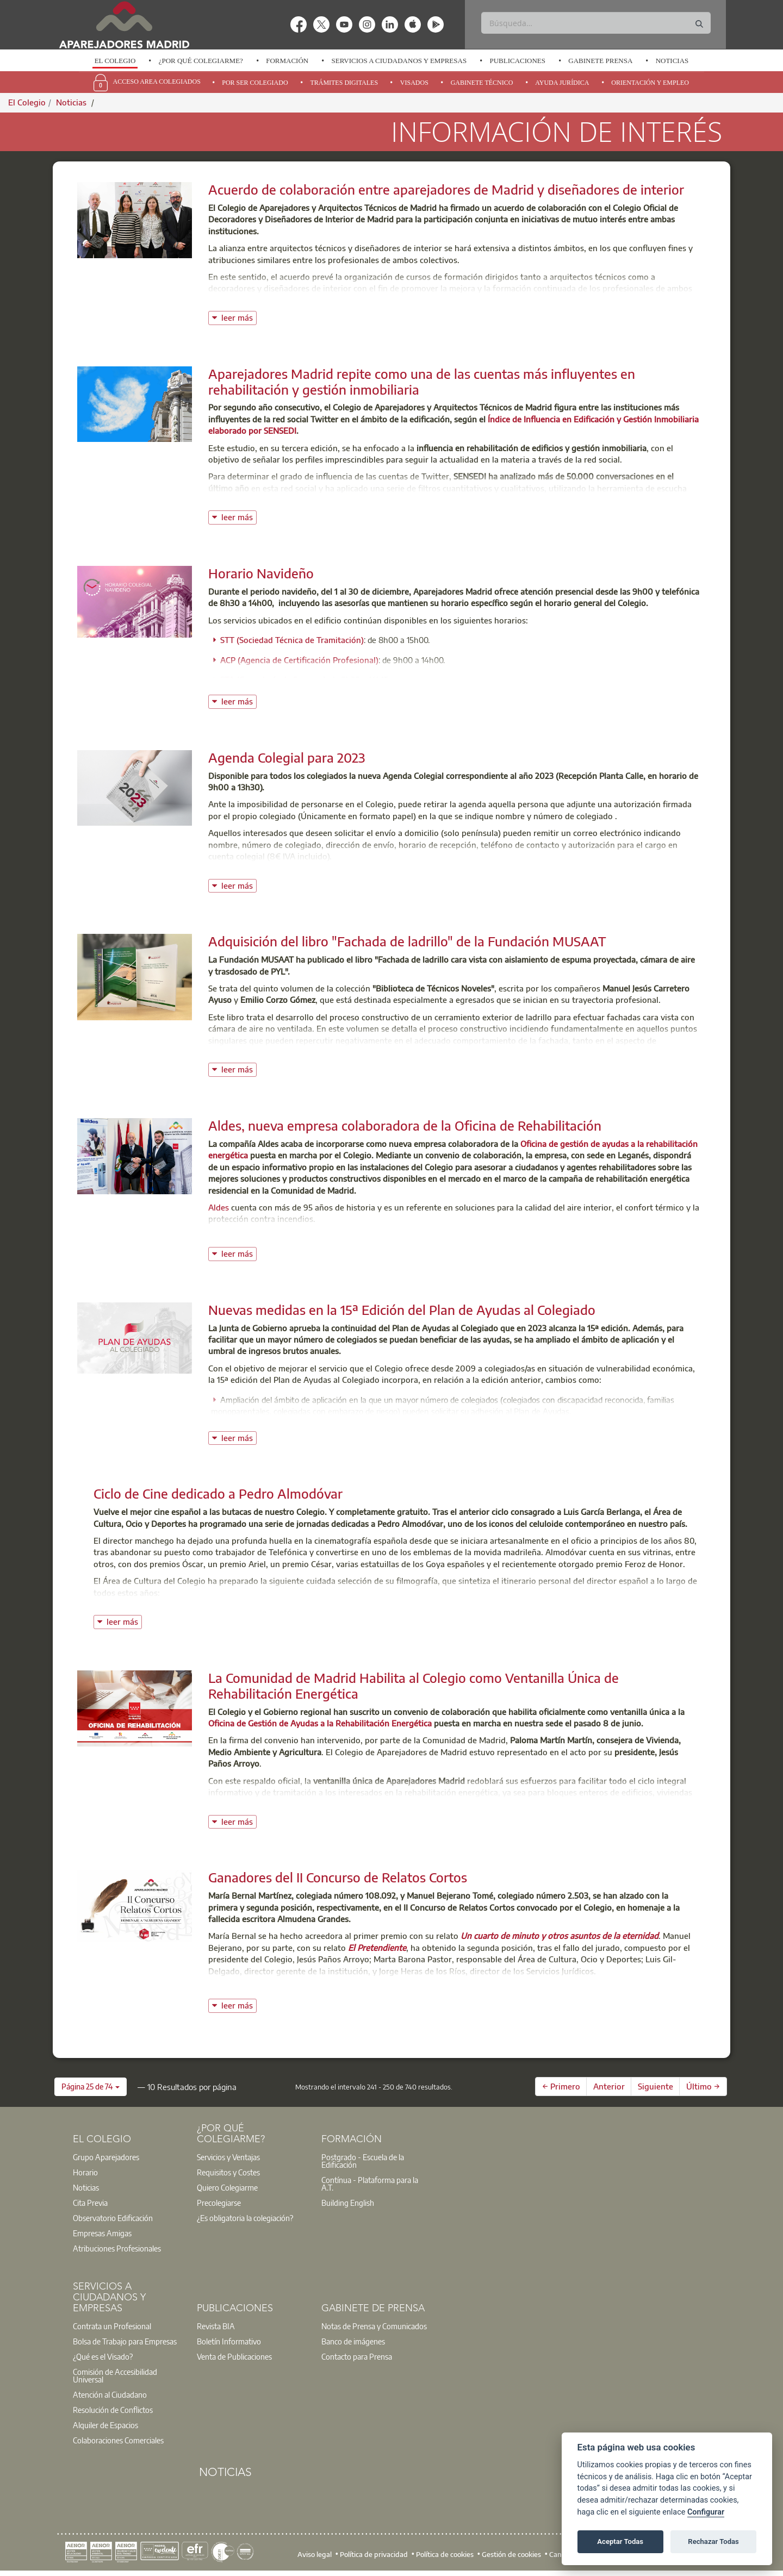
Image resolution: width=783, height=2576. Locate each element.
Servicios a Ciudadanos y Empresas (399, 61)
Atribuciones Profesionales (117, 2248)
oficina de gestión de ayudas (388, 1804)
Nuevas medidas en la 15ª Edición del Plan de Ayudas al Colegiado (401, 1309)
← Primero (561, 2086)
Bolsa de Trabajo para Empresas (125, 2341)
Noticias (672, 61)
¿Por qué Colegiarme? (201, 61)
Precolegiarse (219, 2202)
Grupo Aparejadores (106, 2157)
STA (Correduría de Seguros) (273, 679)
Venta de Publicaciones (234, 2356)
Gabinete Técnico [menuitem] (482, 82)
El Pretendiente (377, 1948)
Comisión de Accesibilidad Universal (115, 2375)
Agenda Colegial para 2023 (286, 757)
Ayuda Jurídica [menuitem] (562, 82)
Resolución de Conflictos (113, 2410)
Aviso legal (314, 2554)
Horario (85, 2172)
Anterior (609, 2086)
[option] (114, 61)
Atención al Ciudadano (110, 2394)
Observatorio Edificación (113, 2218)
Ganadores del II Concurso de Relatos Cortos (337, 1877)
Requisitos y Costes (228, 2172)
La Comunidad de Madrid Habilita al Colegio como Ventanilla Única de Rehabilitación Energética (413, 1685)
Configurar (705, 2512)
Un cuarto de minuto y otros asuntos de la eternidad (559, 1936)
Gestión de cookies (511, 2554)
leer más (239, 316)
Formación (287, 61)
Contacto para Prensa (356, 2356)
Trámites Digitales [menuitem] (344, 82)
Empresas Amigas (102, 2233)
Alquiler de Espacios (105, 2425)
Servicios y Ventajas (228, 2157)
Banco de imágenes (353, 2341)
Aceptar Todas (620, 2541)
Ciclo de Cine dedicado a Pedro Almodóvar (218, 1493)
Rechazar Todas (713, 2541)
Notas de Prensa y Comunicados (374, 2326)
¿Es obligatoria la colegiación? (245, 2218)
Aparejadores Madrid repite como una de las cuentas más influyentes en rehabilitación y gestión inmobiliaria (421, 381)
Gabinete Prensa (600, 61)
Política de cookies (445, 2554)
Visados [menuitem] (414, 82)
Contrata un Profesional (112, 2326)
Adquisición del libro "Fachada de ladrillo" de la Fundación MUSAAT (407, 941)
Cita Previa (90, 2202)
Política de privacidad (374, 2554)
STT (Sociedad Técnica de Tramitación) (292, 640)
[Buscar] (595, 23)
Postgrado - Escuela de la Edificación (362, 2160)
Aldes (219, 1207)
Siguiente (655, 2086)
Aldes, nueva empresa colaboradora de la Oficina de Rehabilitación (404, 1125)
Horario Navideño (261, 573)
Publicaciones (517, 61)
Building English (347, 2202)
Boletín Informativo (229, 2341)
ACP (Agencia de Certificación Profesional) (299, 660)
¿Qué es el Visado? (103, 2356)
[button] (90, 2087)
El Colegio (115, 61)
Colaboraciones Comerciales (118, 2440)
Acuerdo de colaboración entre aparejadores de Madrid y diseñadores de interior (446, 189)
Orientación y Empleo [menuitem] (650, 82)
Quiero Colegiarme (227, 2187)
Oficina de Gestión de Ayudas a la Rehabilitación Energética (320, 1723)
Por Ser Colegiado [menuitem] (255, 82)
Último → (703, 2086)
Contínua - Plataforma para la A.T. (369, 2183)
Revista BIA (216, 2326)
